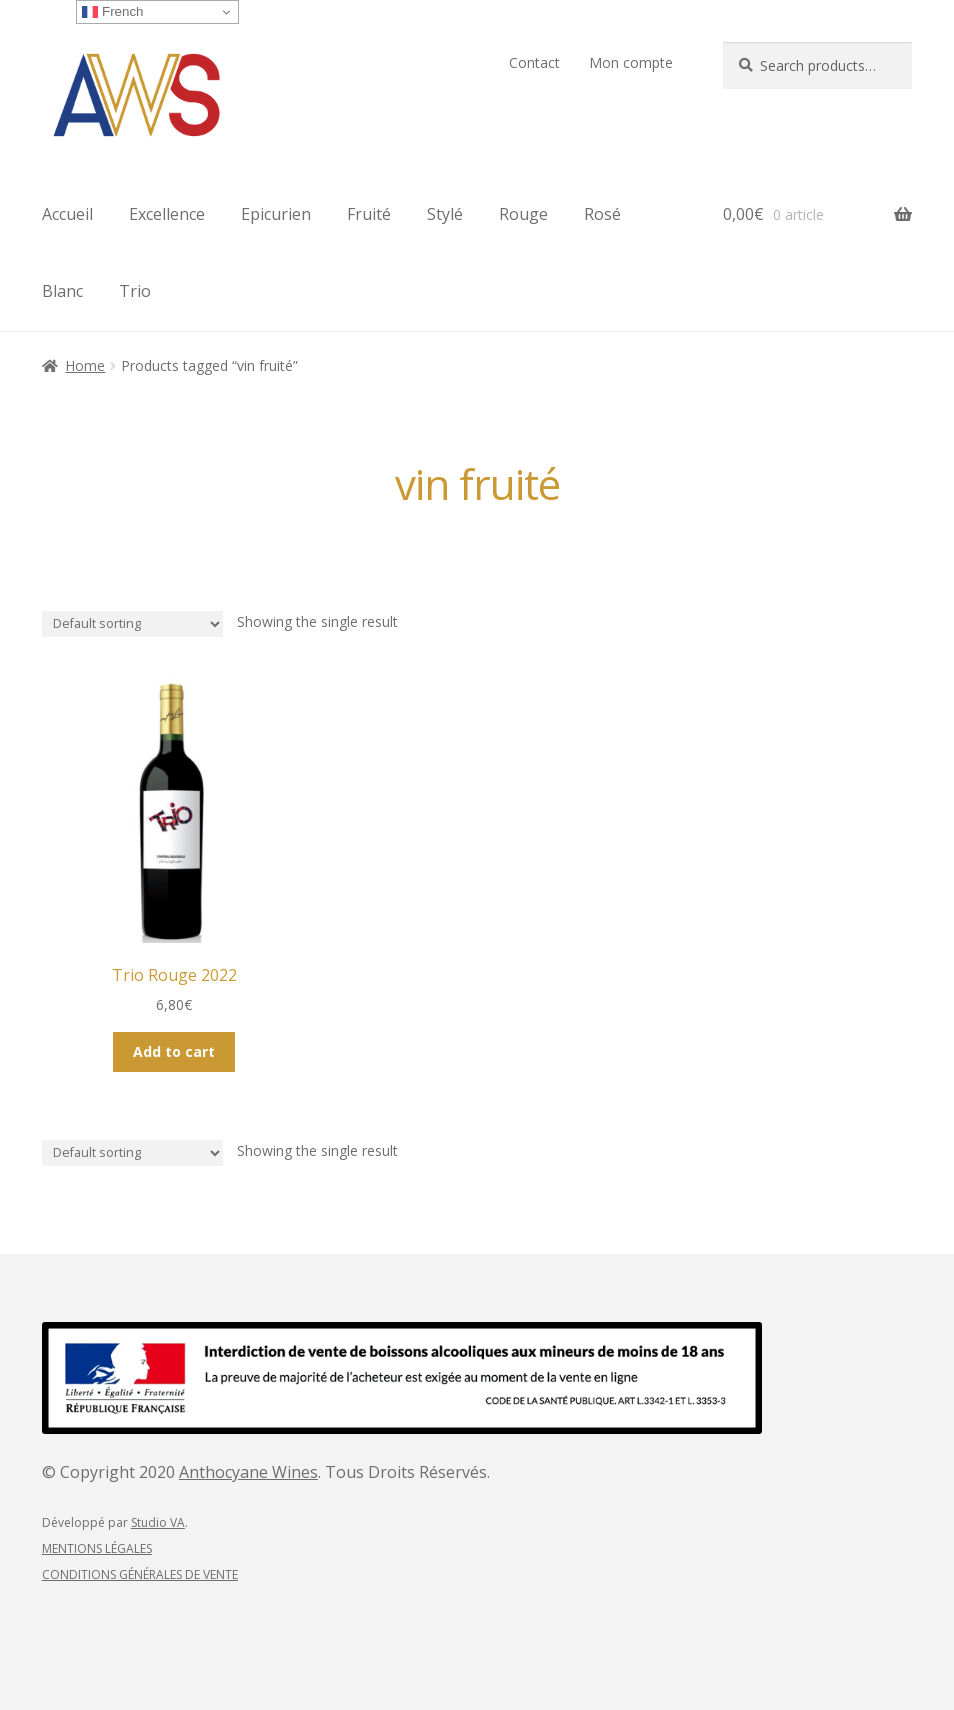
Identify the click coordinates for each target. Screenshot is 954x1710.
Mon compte (631, 62)
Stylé (445, 214)
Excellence (167, 214)
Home (85, 365)
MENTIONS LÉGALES (97, 1548)
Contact (534, 62)
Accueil (67, 214)
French (112, 12)
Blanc (62, 291)
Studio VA (158, 1522)
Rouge (523, 214)
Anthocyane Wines (248, 1472)
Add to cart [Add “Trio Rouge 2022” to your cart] (174, 1051)
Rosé (602, 214)
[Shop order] (132, 624)
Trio (135, 291)
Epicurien (276, 214)
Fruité (369, 214)
